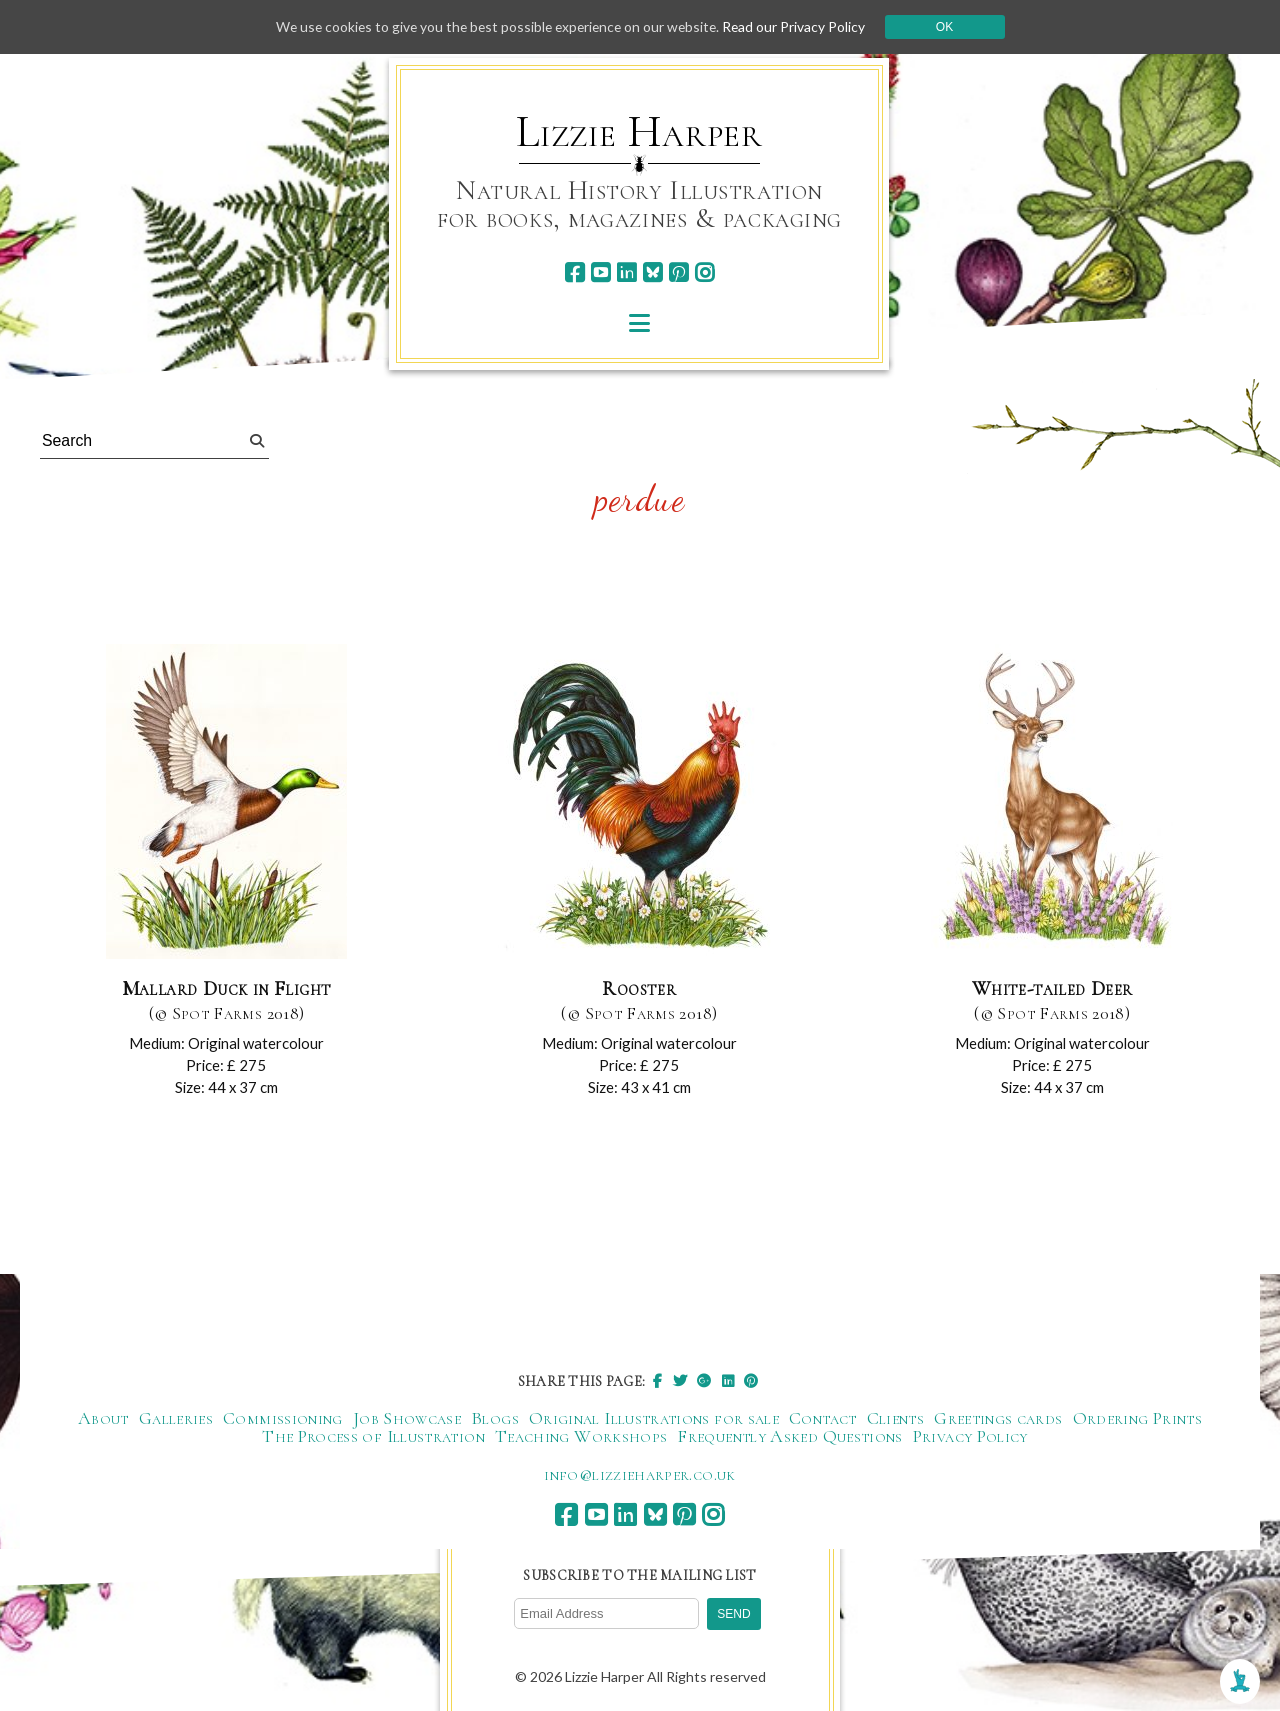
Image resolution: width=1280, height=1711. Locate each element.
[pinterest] (678, 272)
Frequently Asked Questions (789, 1436)
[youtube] (600, 272)
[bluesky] (652, 272)
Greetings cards (998, 1418)
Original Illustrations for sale (654, 1418)
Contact (823, 1418)
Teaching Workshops (581, 1436)
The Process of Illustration (373, 1436)
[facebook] (574, 272)
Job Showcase (407, 1418)
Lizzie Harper (639, 132)
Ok (951, 27)
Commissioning (283, 1418)
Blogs (495, 1418)
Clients (896, 1418)
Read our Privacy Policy (800, 26)
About (103, 1418)
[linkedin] (626, 272)
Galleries (176, 1418)
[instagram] (704, 272)
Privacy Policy (970, 1436)
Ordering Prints (1137, 1418)
